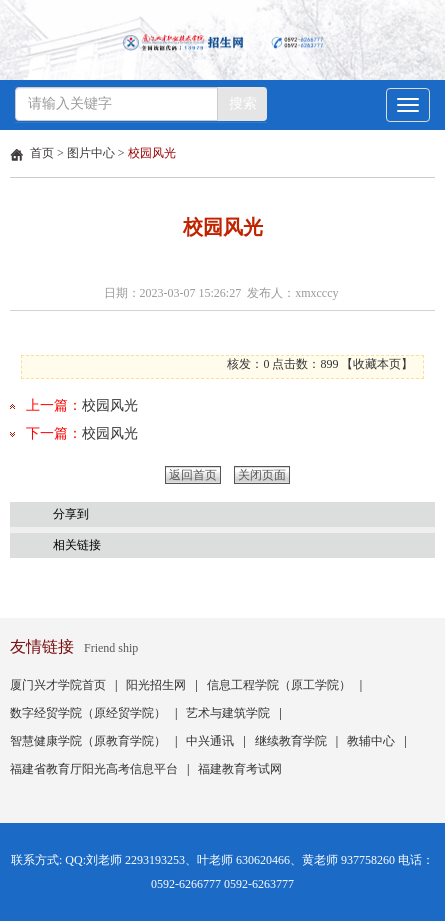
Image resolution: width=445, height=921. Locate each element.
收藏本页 (377, 364)
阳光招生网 (156, 685)
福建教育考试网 (240, 769)
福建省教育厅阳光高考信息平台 (94, 769)
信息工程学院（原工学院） (279, 685)
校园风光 (152, 153)
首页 (42, 153)
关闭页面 (262, 475)
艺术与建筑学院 (228, 713)
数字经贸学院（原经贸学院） (88, 713)
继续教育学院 (291, 741)
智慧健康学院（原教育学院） (88, 741)
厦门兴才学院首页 (58, 685)
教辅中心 (371, 741)
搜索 (243, 103)
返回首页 (193, 475)
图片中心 (91, 153)
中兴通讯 (210, 741)
